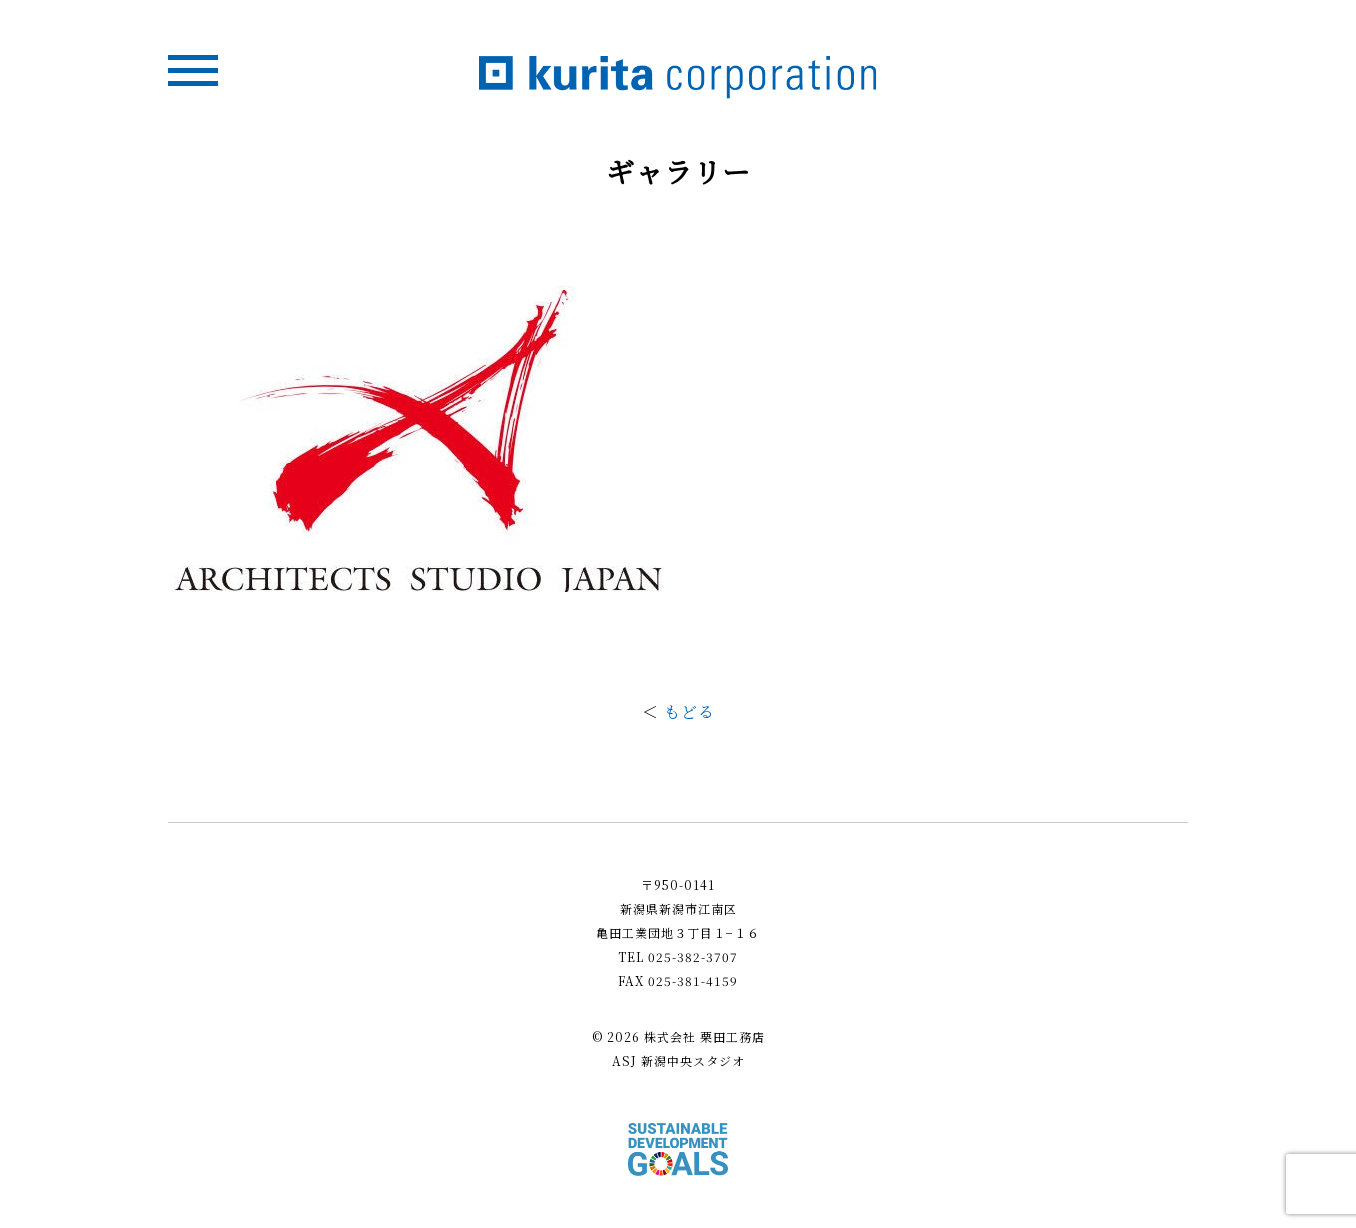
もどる (689, 711)
